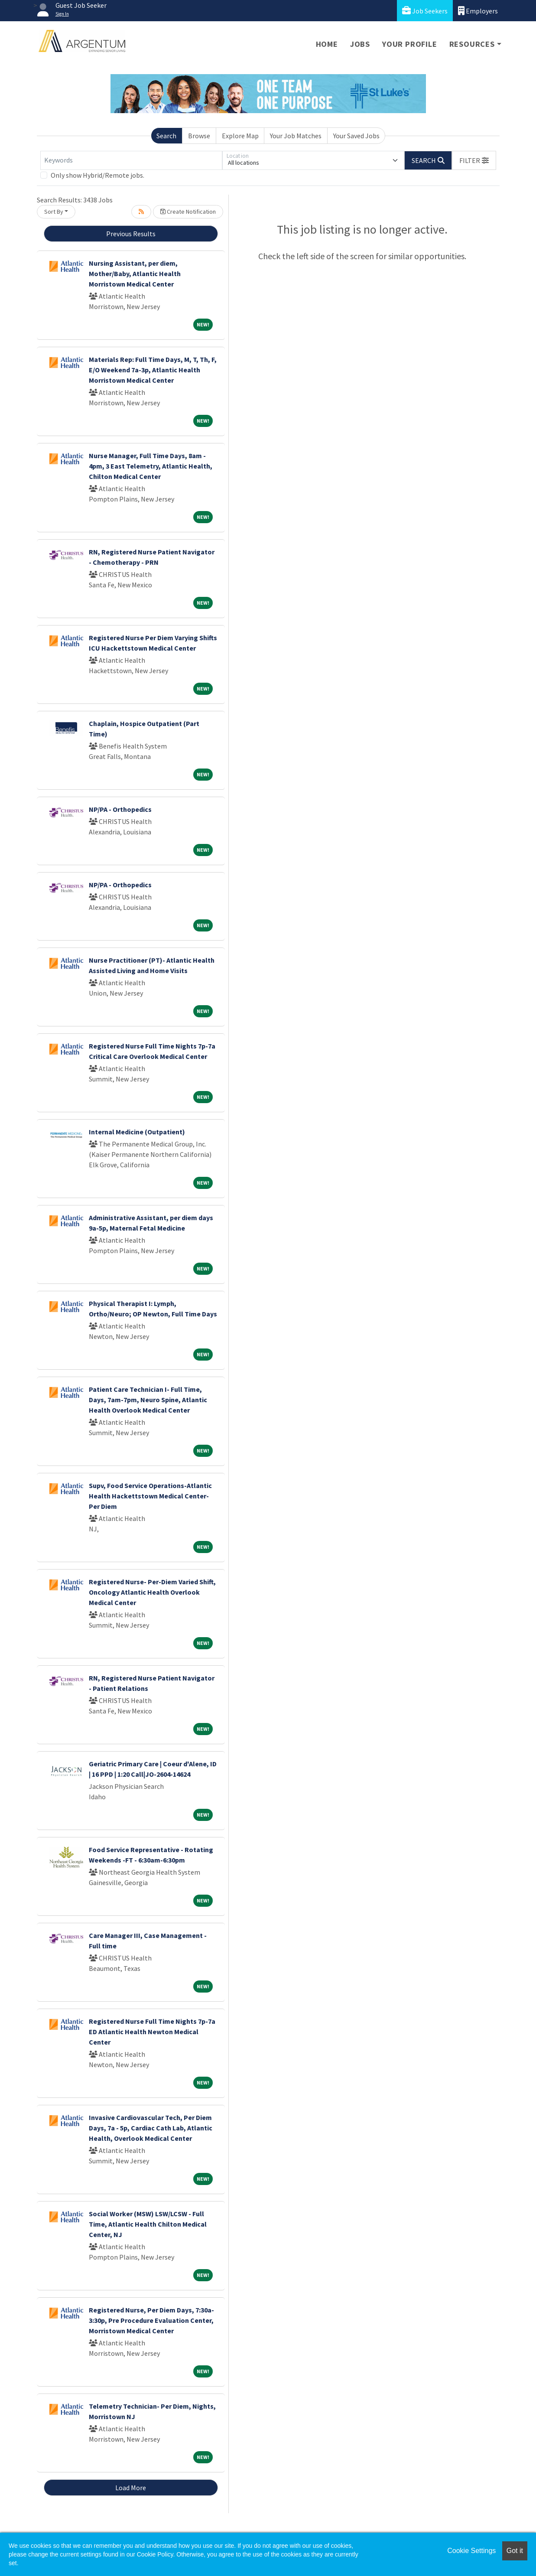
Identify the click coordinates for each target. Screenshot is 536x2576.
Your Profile (409, 44)
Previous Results (131, 233)
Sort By (53, 211)
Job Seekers (425, 10)
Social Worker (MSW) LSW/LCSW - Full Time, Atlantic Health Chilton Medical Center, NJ (148, 2224)
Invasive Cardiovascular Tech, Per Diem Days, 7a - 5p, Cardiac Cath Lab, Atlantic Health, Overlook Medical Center (150, 2128)
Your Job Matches (296, 135)
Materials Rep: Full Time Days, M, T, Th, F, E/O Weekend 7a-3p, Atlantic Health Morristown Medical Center (153, 369)
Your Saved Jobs (356, 135)
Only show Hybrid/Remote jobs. (97, 175)
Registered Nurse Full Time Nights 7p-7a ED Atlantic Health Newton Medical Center (152, 2031)
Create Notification (188, 211)
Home (327, 44)
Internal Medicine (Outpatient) (137, 1131)
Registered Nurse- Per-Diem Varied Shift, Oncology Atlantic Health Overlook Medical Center (152, 1592)
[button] (474, 160)
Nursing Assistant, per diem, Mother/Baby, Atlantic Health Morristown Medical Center (135, 273)
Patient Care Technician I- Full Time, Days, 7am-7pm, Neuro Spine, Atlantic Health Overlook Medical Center (148, 1399)
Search (166, 135)
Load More (130, 2487)
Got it (515, 2550)
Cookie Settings (471, 2550)
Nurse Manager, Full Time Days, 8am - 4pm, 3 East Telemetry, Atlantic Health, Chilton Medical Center (150, 466)
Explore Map (240, 135)
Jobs (360, 44)
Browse (199, 135)
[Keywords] (131, 160)
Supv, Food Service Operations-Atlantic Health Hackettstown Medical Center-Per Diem (150, 1496)
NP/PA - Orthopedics (120, 809)
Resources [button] (472, 44)
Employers (478, 10)
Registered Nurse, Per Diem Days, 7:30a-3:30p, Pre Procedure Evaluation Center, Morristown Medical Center (151, 2320)
